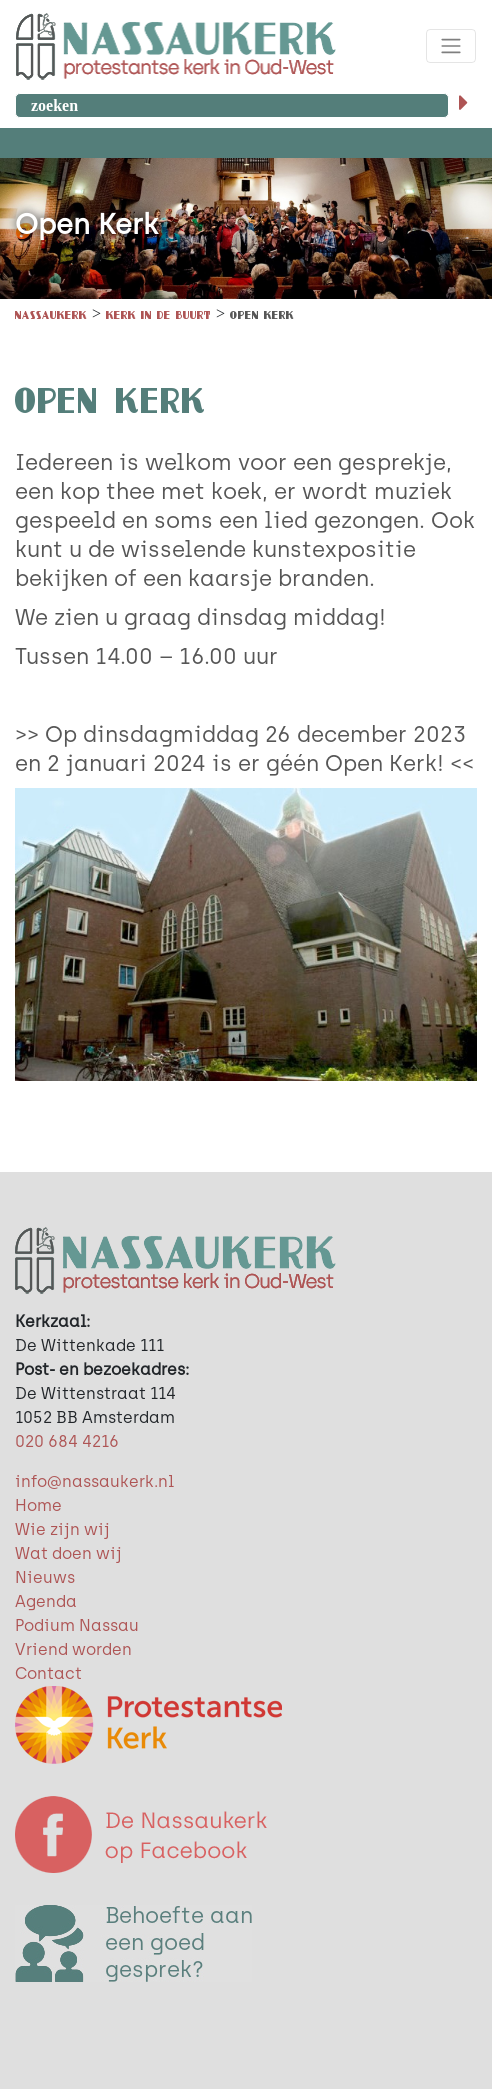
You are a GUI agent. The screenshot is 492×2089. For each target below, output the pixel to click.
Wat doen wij (68, 1553)
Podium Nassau (77, 1625)
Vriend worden (73, 1649)
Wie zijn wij (62, 1529)
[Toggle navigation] (451, 46)
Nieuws (45, 1577)
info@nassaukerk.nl (94, 1481)
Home (38, 1505)
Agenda (46, 1601)
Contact (48, 1673)
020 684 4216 (67, 1441)
